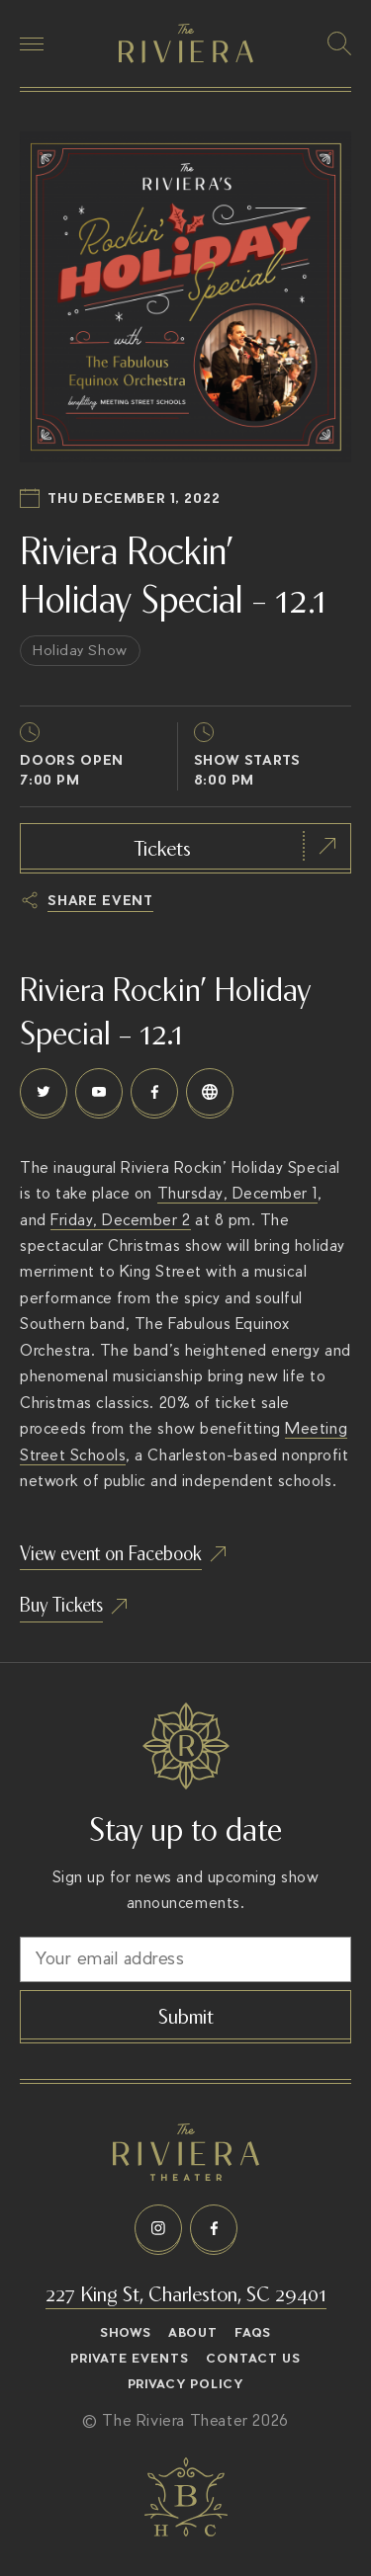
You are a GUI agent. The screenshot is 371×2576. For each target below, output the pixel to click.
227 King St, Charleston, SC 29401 (186, 2292)
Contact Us (253, 2359)
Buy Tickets (61, 1603)
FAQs (252, 2333)
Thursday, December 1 (238, 1193)
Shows (125, 2333)
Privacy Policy (186, 2384)
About (193, 2333)
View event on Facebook (111, 1551)
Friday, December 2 (120, 1219)
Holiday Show (80, 650)
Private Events (129, 2359)
